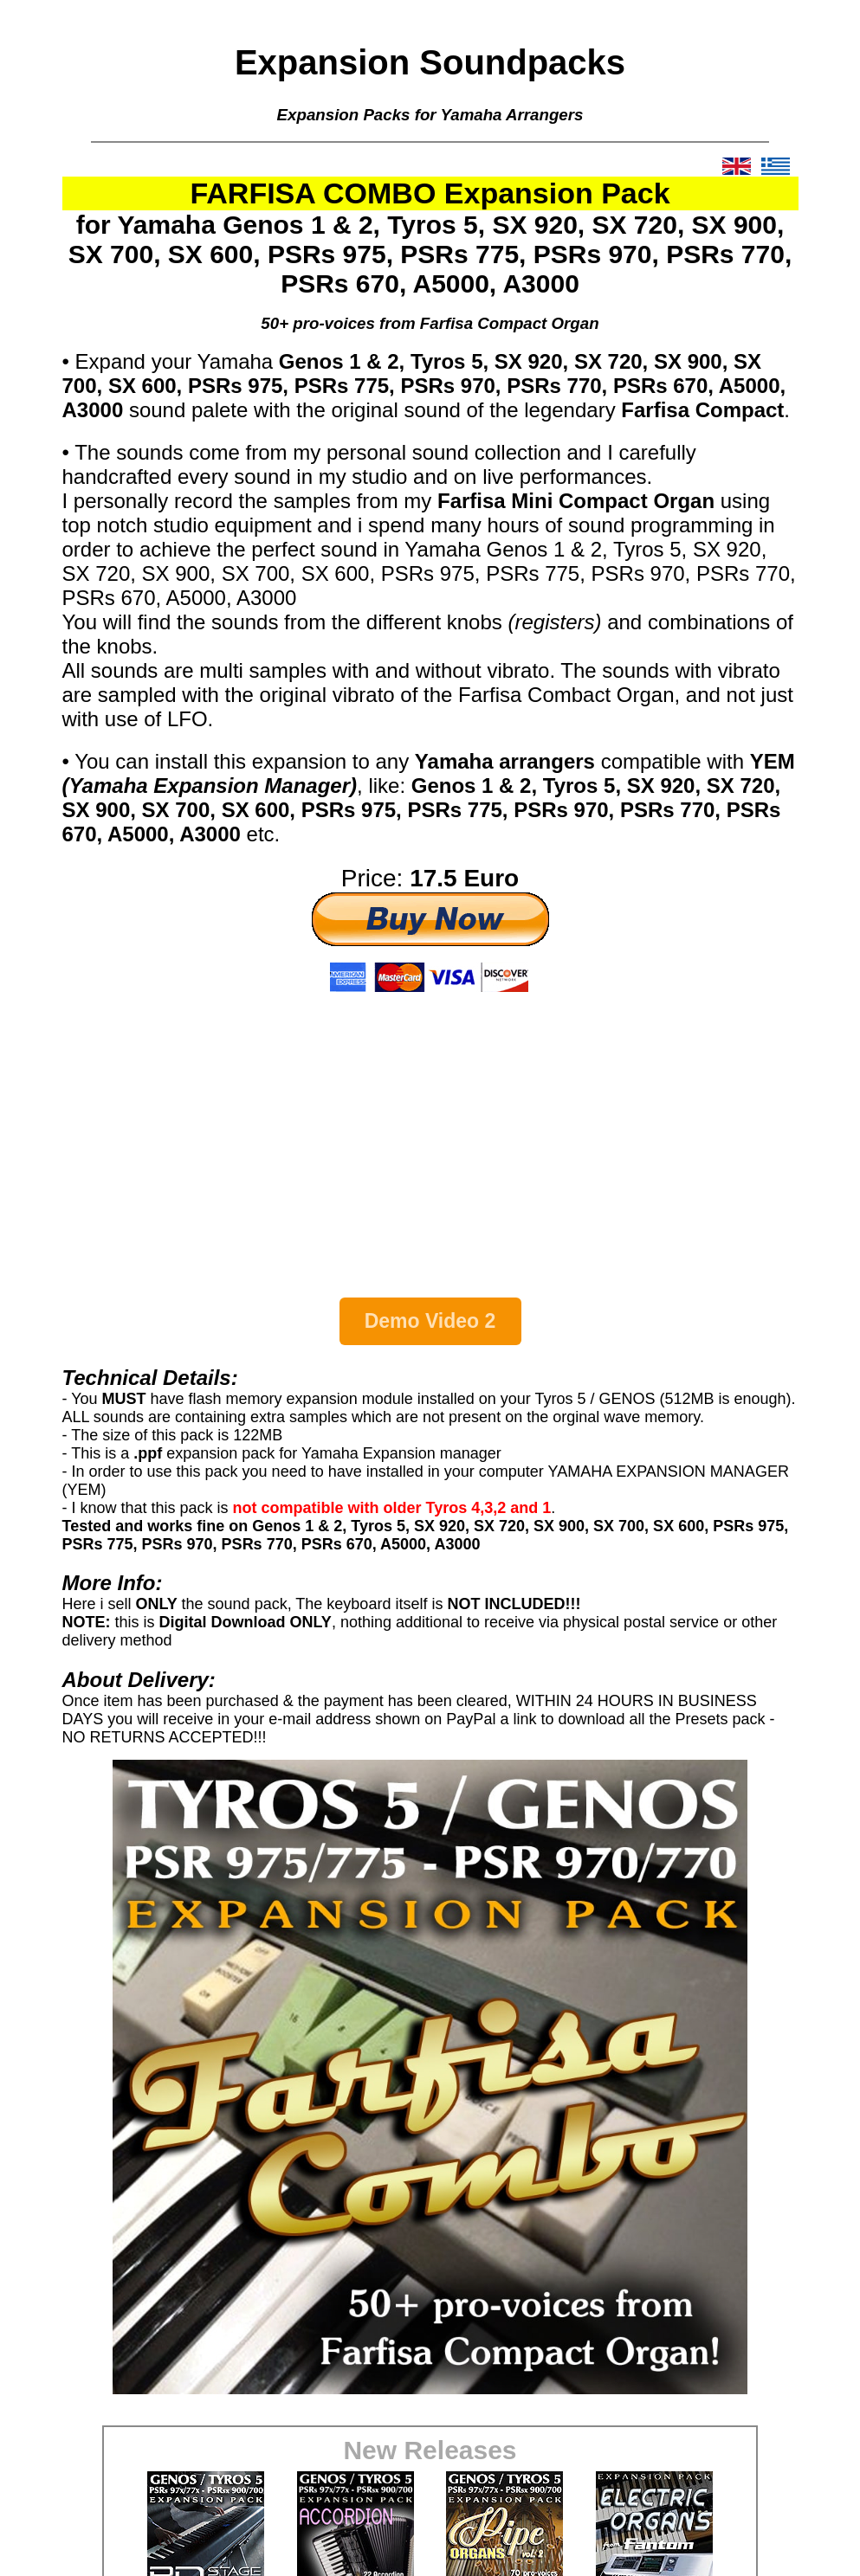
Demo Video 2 (430, 1321)
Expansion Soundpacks (430, 62)
